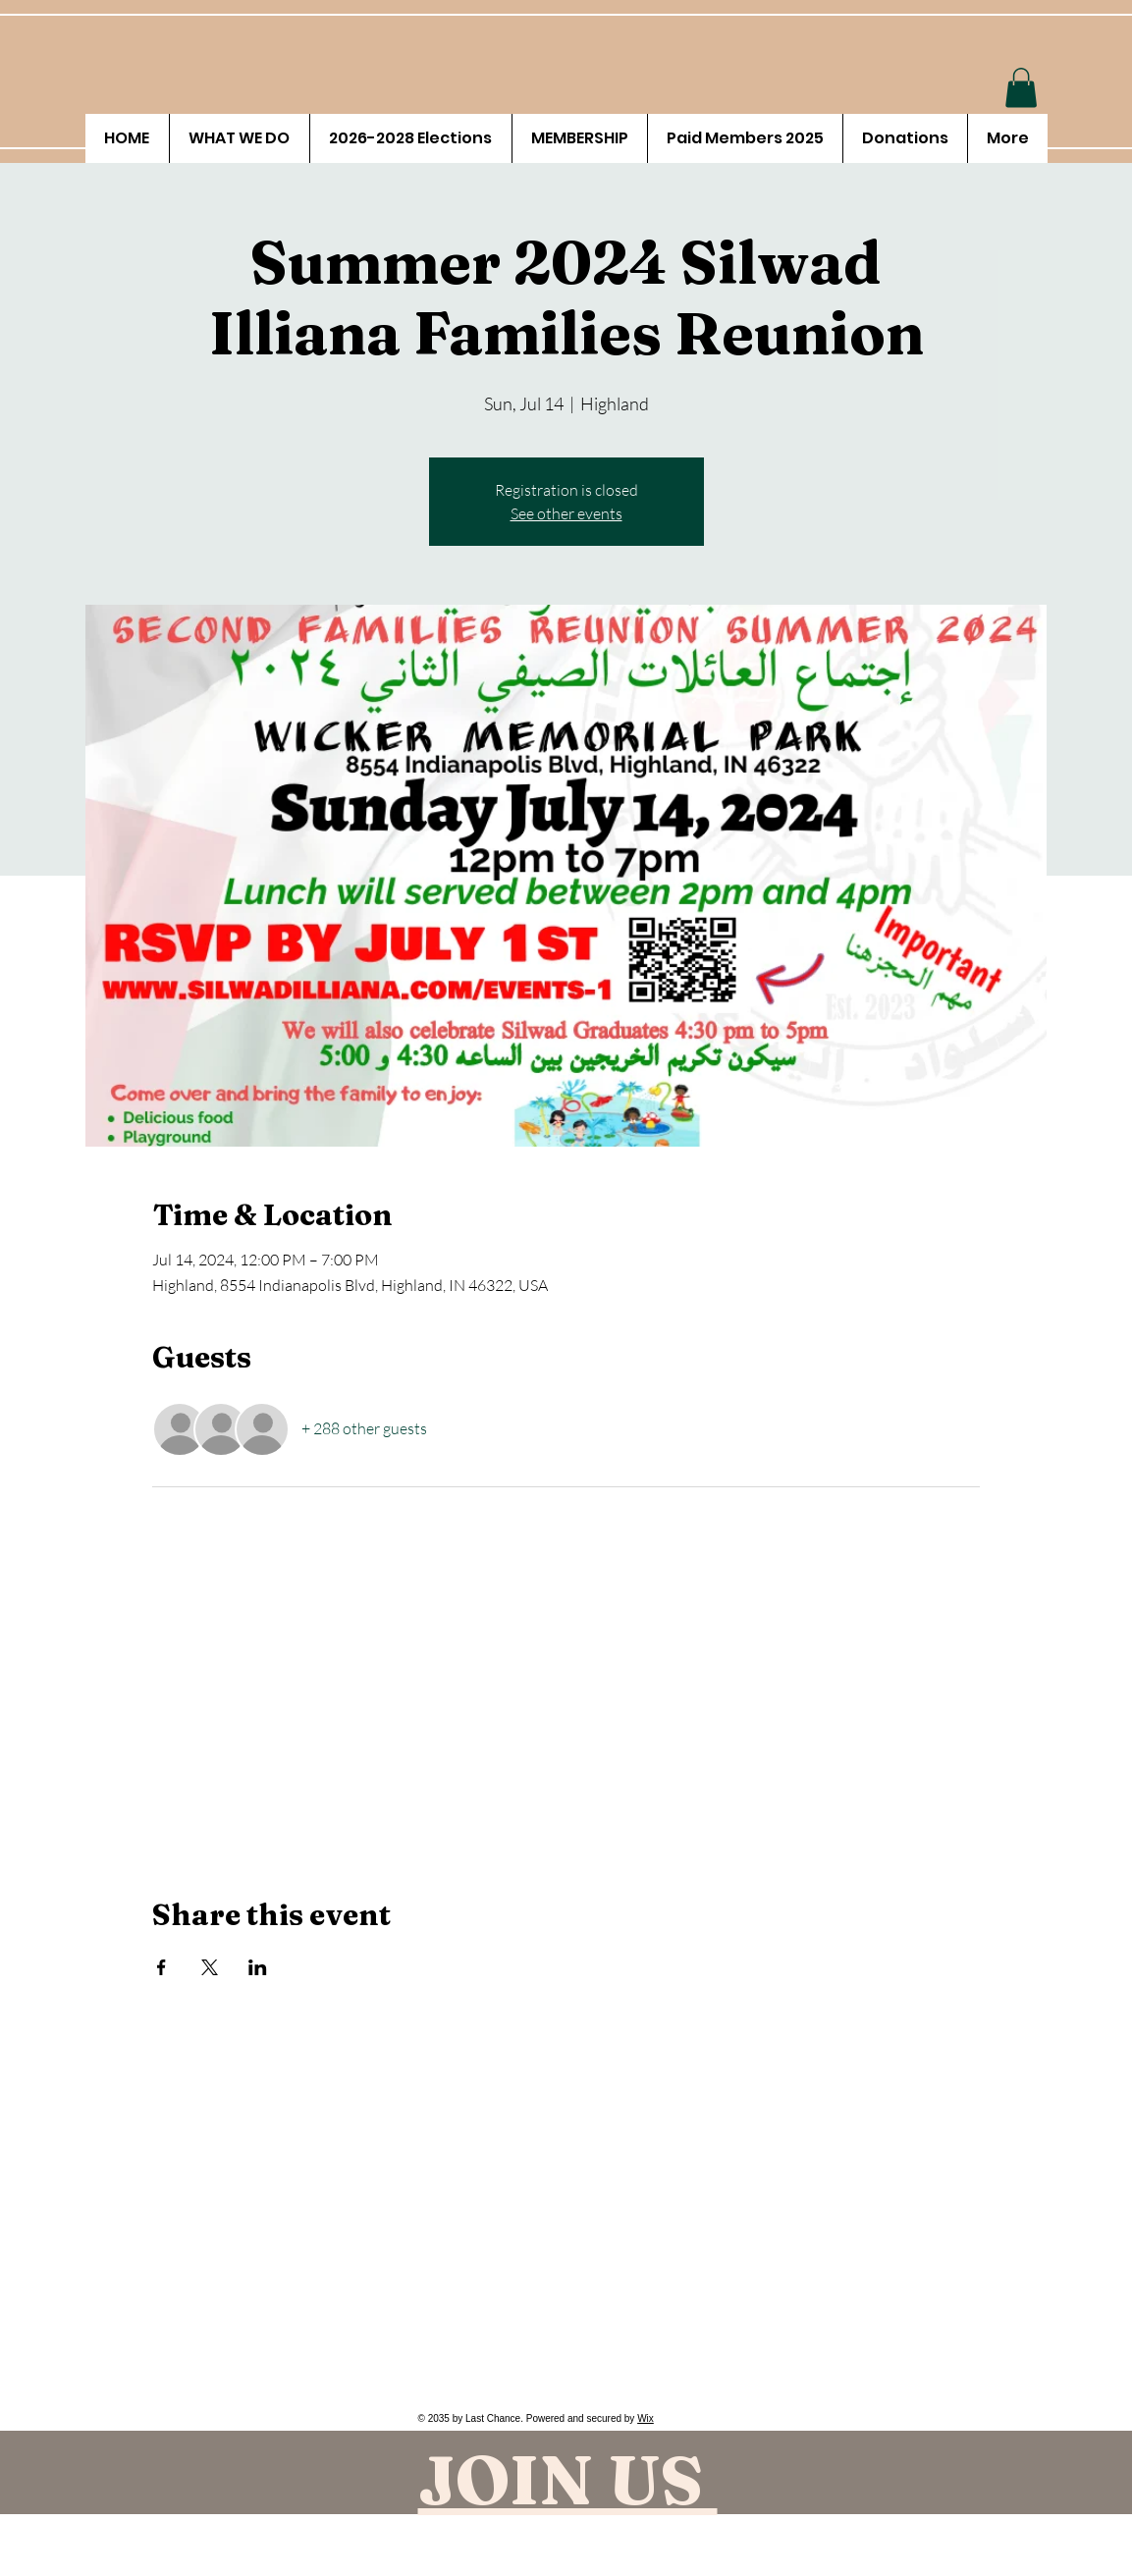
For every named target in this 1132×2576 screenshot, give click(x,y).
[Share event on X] (209, 1967)
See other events (566, 513)
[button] (1021, 88)
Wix (645, 2418)
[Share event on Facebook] (161, 1967)
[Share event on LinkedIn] (257, 1967)
